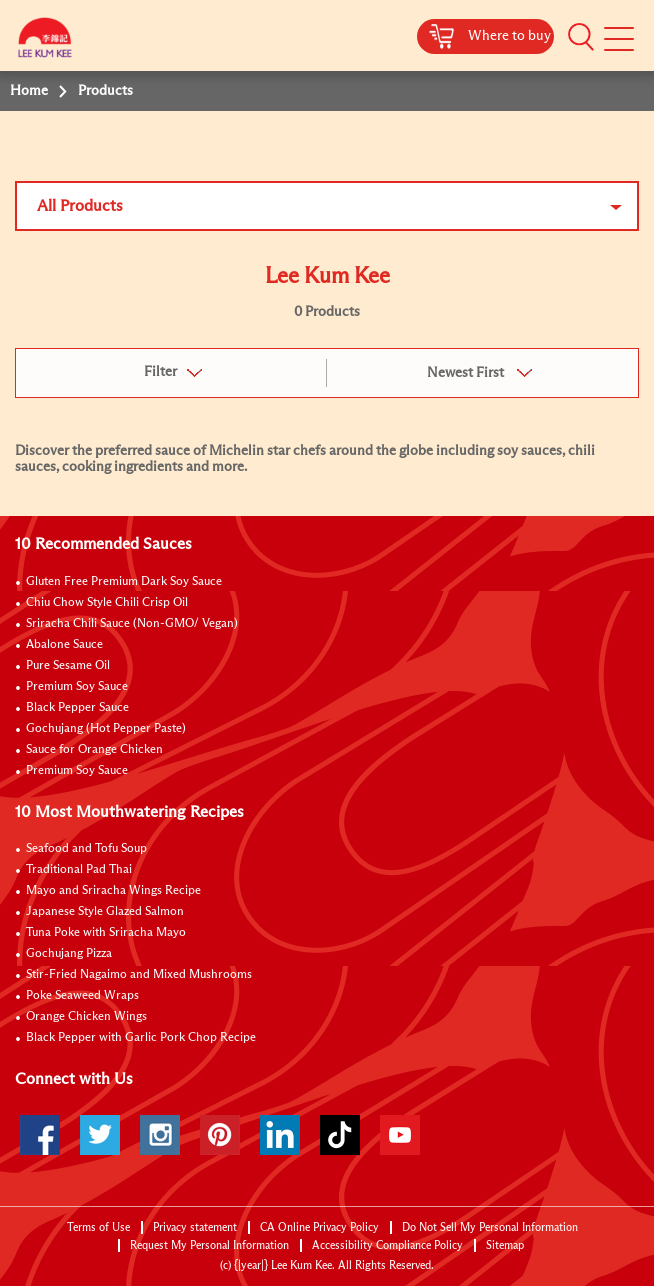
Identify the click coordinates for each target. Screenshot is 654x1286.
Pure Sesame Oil (68, 666)
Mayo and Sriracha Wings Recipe (113, 891)
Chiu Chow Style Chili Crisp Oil (107, 603)
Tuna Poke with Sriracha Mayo (106, 933)
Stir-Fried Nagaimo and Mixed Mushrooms (139, 975)
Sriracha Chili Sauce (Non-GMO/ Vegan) (132, 624)
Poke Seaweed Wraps (82, 996)
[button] (581, 37)
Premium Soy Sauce (77, 687)
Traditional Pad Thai (79, 870)
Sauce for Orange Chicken (94, 750)
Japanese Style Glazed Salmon (105, 912)
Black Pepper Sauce (77, 708)
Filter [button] (160, 372)
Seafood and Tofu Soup (86, 849)
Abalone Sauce (64, 645)
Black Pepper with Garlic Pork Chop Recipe (141, 1038)
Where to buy (509, 36)
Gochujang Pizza (69, 954)
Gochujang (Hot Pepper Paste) (106, 729)
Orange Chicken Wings (86, 1017)
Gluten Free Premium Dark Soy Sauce (124, 582)
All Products (80, 206)
